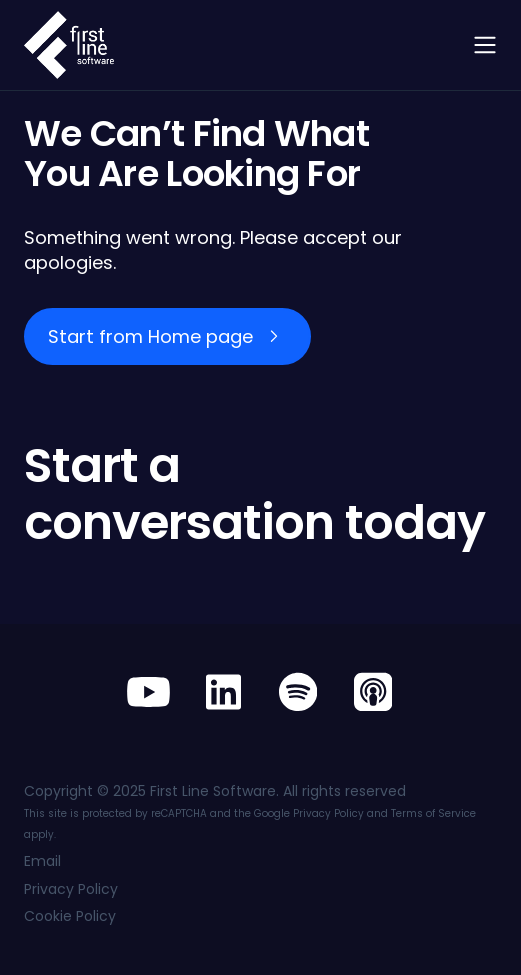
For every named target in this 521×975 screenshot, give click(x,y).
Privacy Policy (328, 813)
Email (42, 861)
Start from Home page (150, 336)
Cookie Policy (70, 916)
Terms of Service (433, 813)
